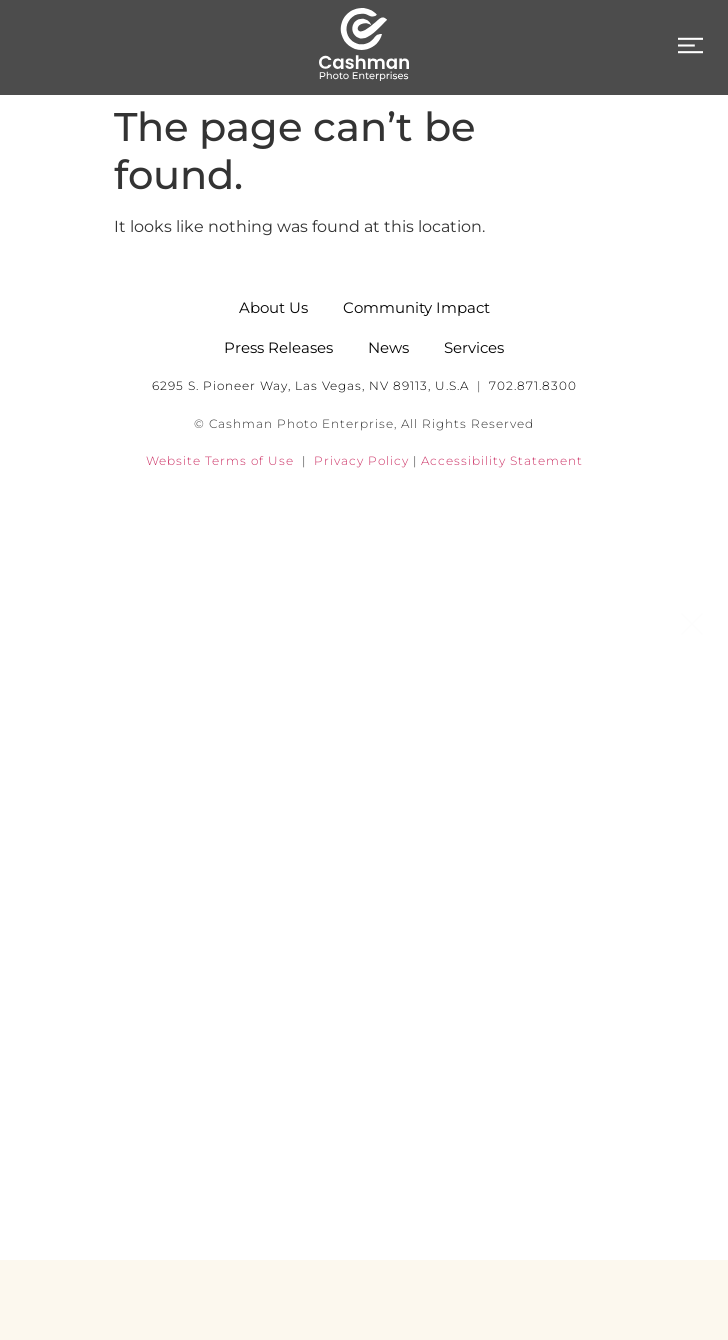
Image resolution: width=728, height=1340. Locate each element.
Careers (364, 1110)
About (364, 750)
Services (364, 840)
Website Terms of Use (220, 460)
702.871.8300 (533, 385)
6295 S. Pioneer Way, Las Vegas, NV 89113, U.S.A (310, 385)
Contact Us (364, 1200)
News (364, 930)
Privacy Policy (361, 460)
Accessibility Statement (502, 460)
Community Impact (364, 1020)
